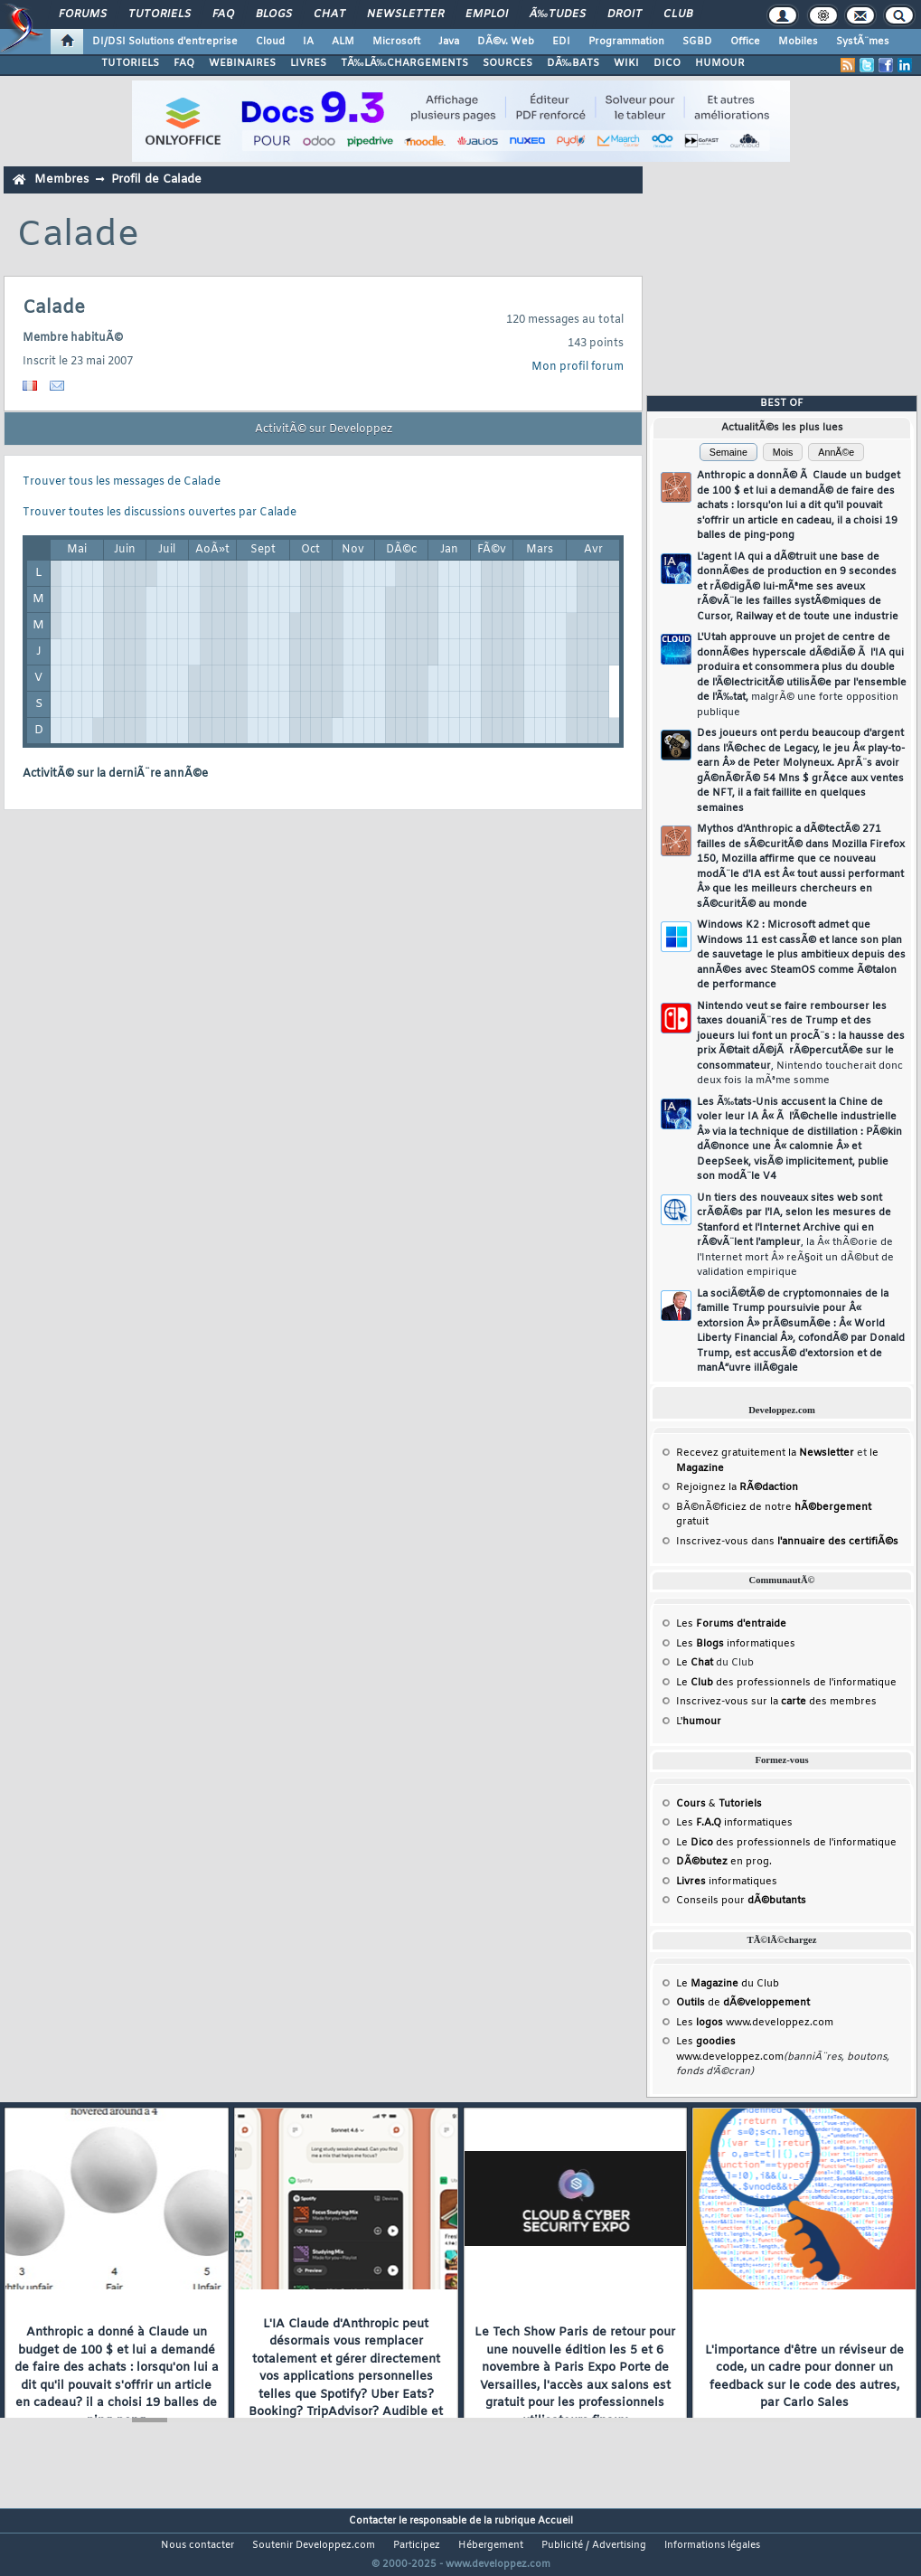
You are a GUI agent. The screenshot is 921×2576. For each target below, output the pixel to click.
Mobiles (798, 41)
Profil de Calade (156, 179)
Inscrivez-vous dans (787, 1541)
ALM (343, 41)
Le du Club (727, 1983)
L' (698, 1721)
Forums (82, 14)
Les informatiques (735, 1643)
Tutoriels (160, 14)
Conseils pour (741, 1900)
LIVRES (308, 63)
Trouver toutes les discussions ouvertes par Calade (159, 512)
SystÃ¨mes (862, 41)
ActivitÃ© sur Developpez (323, 429)
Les (731, 1624)
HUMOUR (720, 63)
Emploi (487, 14)
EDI (561, 41)
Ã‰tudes (557, 14)
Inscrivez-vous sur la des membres (776, 1701)
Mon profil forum (577, 367)
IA (308, 41)
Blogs (274, 14)
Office (745, 41)
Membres (61, 179)
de (743, 2002)
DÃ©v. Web (505, 41)
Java (448, 41)
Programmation (626, 41)
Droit (625, 14)
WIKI (626, 63)
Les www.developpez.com (754, 2022)
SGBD (697, 41)
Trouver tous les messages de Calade (122, 482)
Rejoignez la (737, 1487)
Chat (329, 14)
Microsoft (396, 41)
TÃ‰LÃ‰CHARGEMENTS (404, 63)
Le (694, 1662)
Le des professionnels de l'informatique (786, 1682)
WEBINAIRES (242, 63)
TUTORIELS (130, 63)
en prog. (724, 1861)
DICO (667, 63)
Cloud (270, 41)
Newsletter (405, 14)
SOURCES (507, 63)
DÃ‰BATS (573, 63)
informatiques (726, 1881)
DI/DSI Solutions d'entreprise (165, 41)
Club (678, 14)
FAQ (223, 14)
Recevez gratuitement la (765, 1453)
